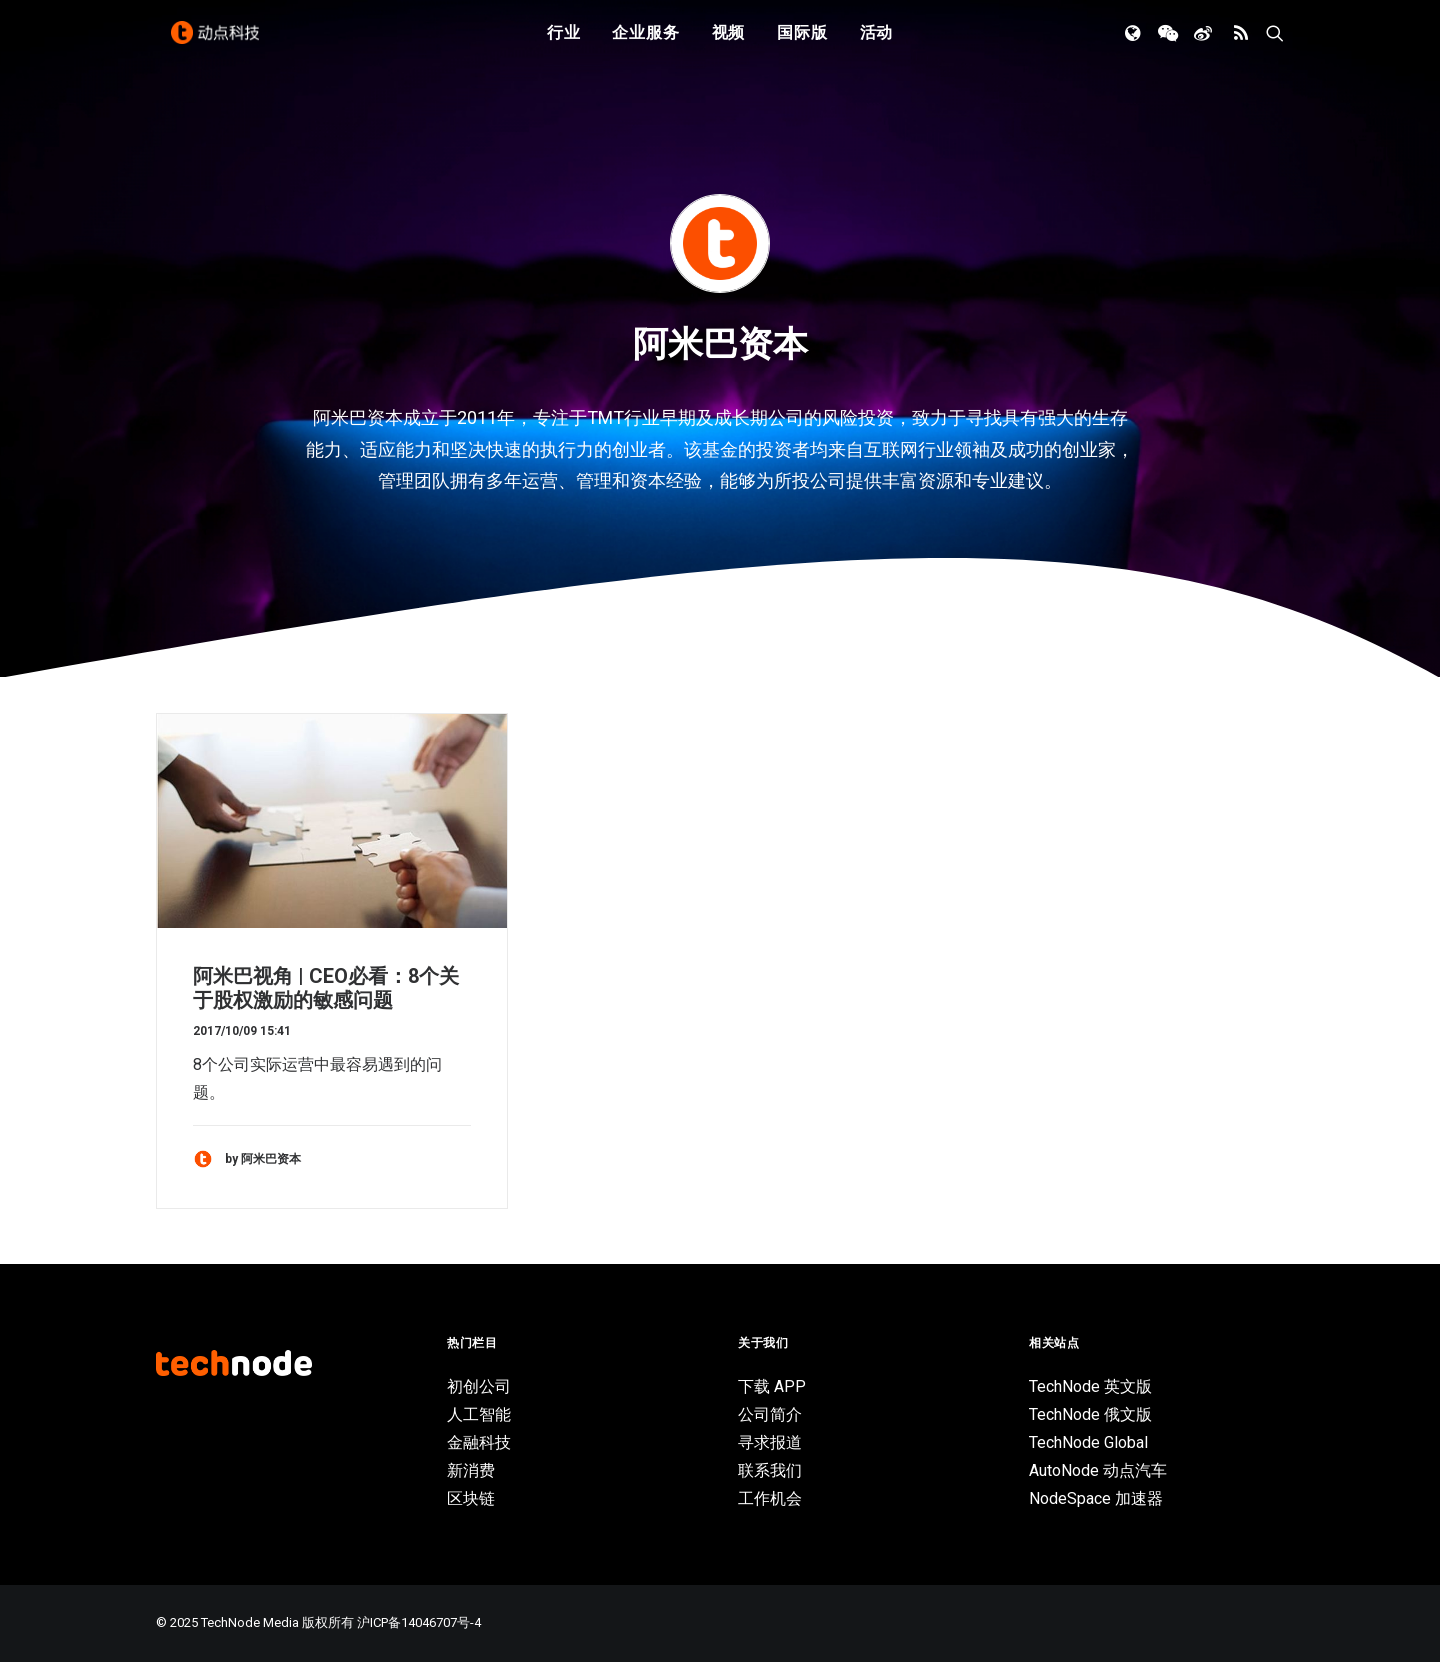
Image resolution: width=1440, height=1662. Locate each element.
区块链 (471, 1498)
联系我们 (770, 1470)
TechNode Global (1088, 1442)
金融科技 (479, 1442)
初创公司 (479, 1386)
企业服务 (645, 42)
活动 (877, 42)
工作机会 (770, 1498)
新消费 (471, 1470)
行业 (564, 42)
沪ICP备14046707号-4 (419, 1622)
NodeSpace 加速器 (1096, 1498)
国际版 (802, 42)
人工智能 (479, 1414)
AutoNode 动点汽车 (1098, 1470)
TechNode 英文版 (1090, 1386)
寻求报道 (770, 1442)
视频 (729, 42)
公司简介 (770, 1414)
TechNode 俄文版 (1090, 1414)
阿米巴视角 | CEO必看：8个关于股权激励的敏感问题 (326, 988)
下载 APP (772, 1386)
